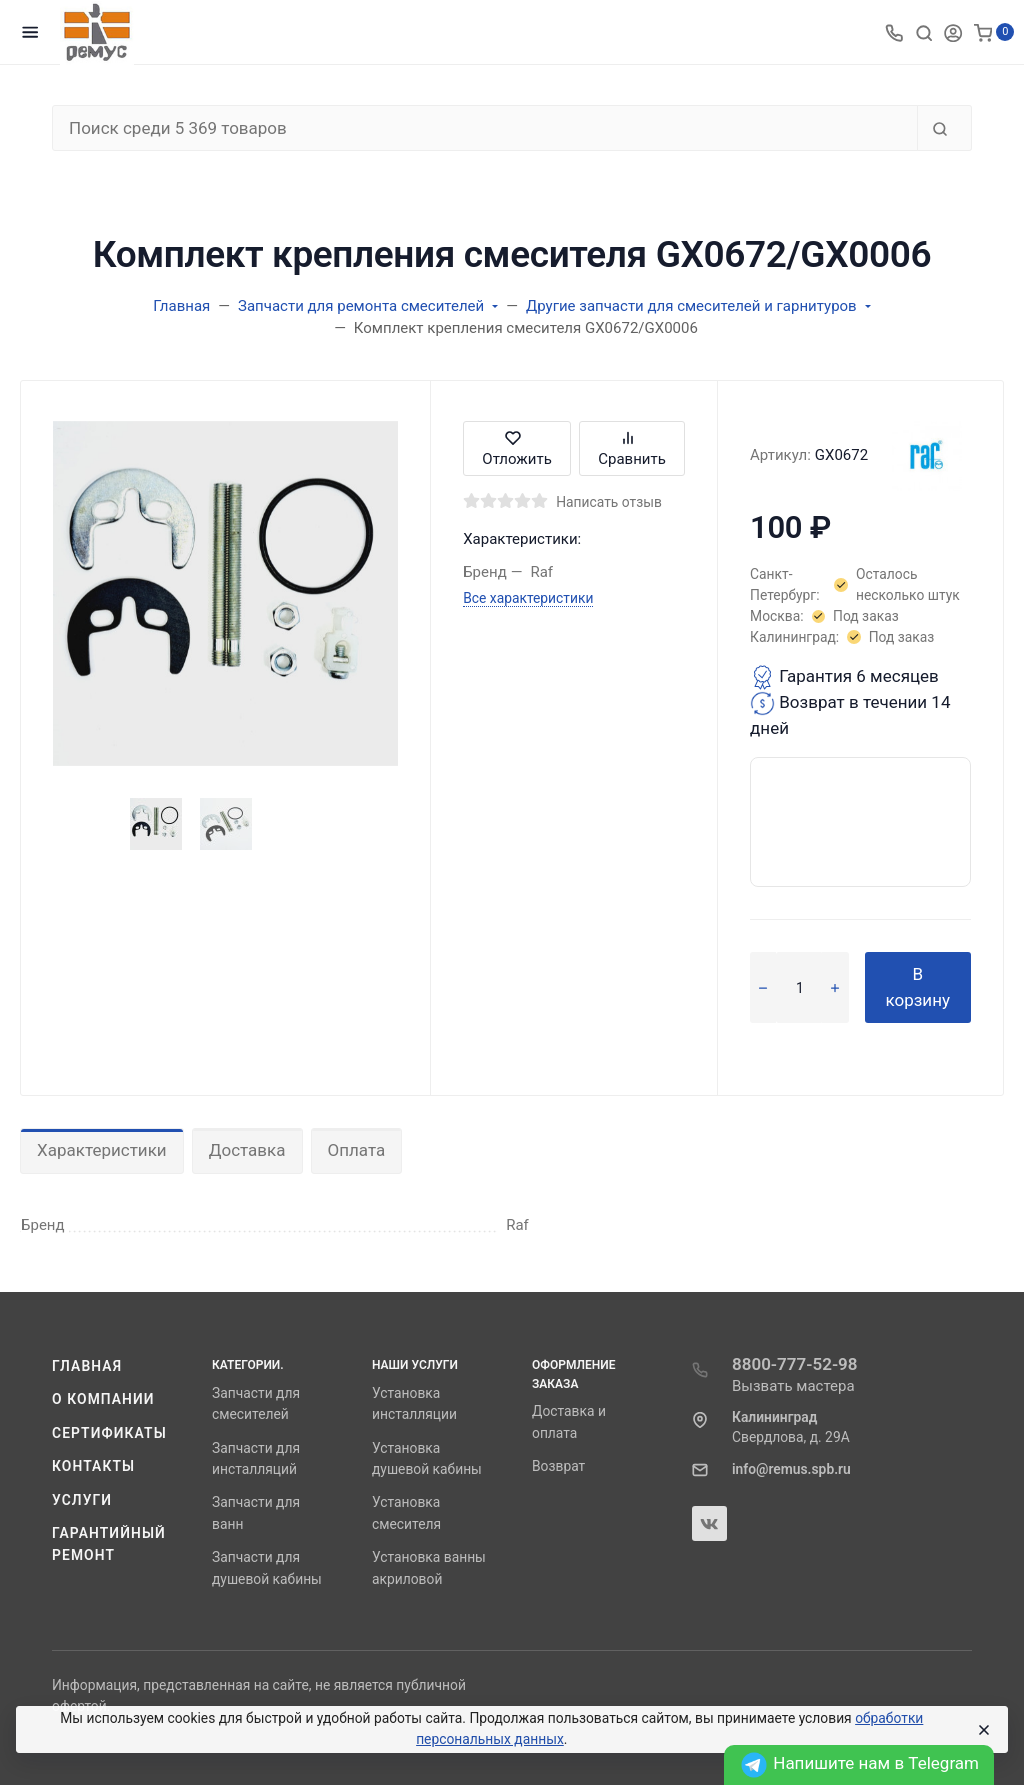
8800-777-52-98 (795, 1364)
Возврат (558, 1466)
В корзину (917, 987)
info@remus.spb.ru (791, 1469)
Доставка (247, 1150)
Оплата (357, 1150)
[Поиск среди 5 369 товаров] (485, 128)
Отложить (517, 448)
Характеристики (102, 1150)
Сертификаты (109, 1433)
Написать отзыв (609, 502)
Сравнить (632, 448)
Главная (87, 1366)
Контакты (93, 1466)
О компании (103, 1399)
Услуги (82, 1500)
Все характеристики (528, 598)
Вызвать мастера (793, 1386)
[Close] (983, 1730)
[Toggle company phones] (894, 32)
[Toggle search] (924, 32)
